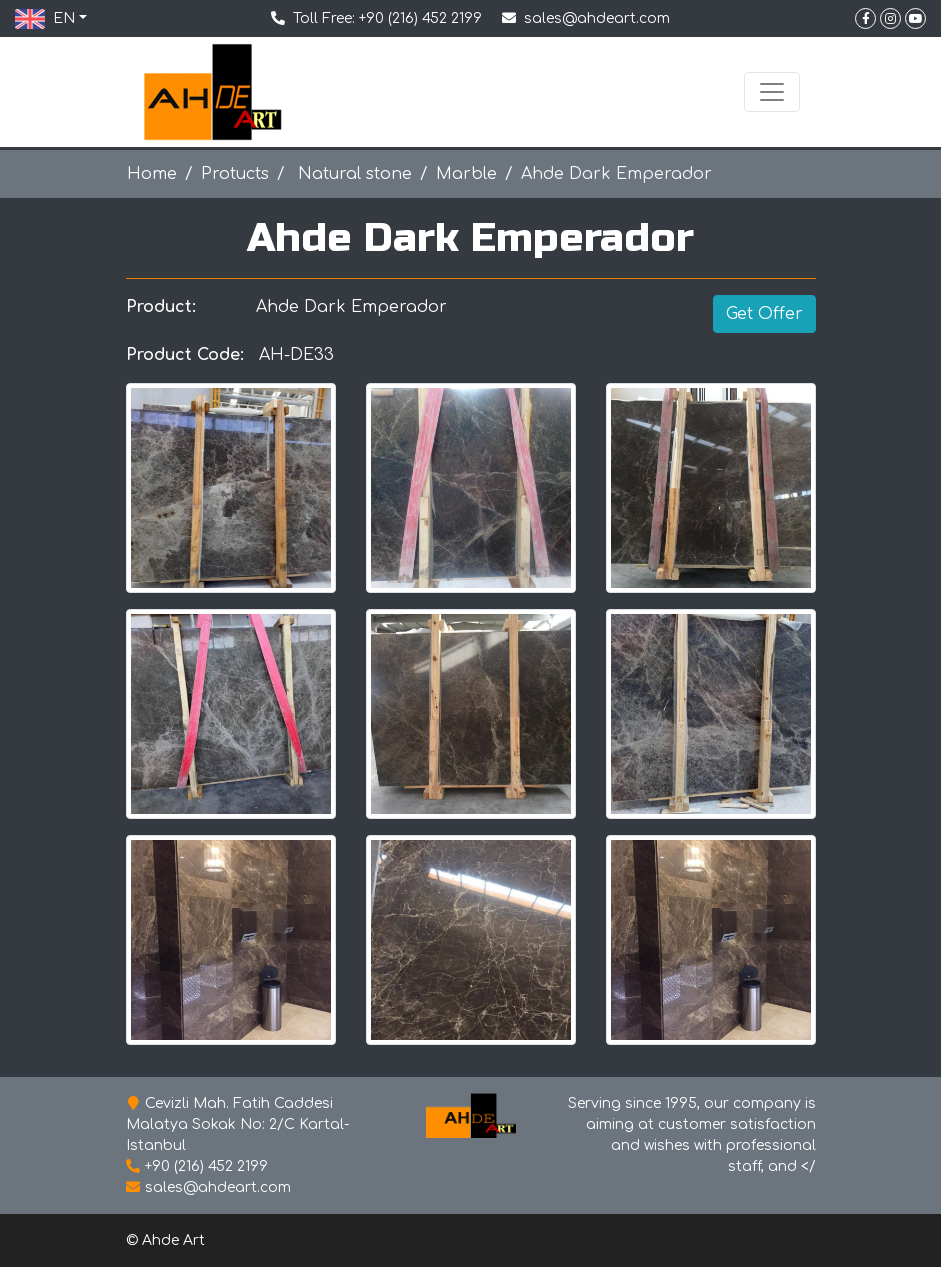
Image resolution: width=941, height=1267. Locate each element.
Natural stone (352, 174)
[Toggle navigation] (772, 92)
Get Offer (764, 314)
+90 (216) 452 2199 (420, 18)
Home (152, 174)
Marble (466, 174)
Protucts (235, 174)
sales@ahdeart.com (597, 18)
